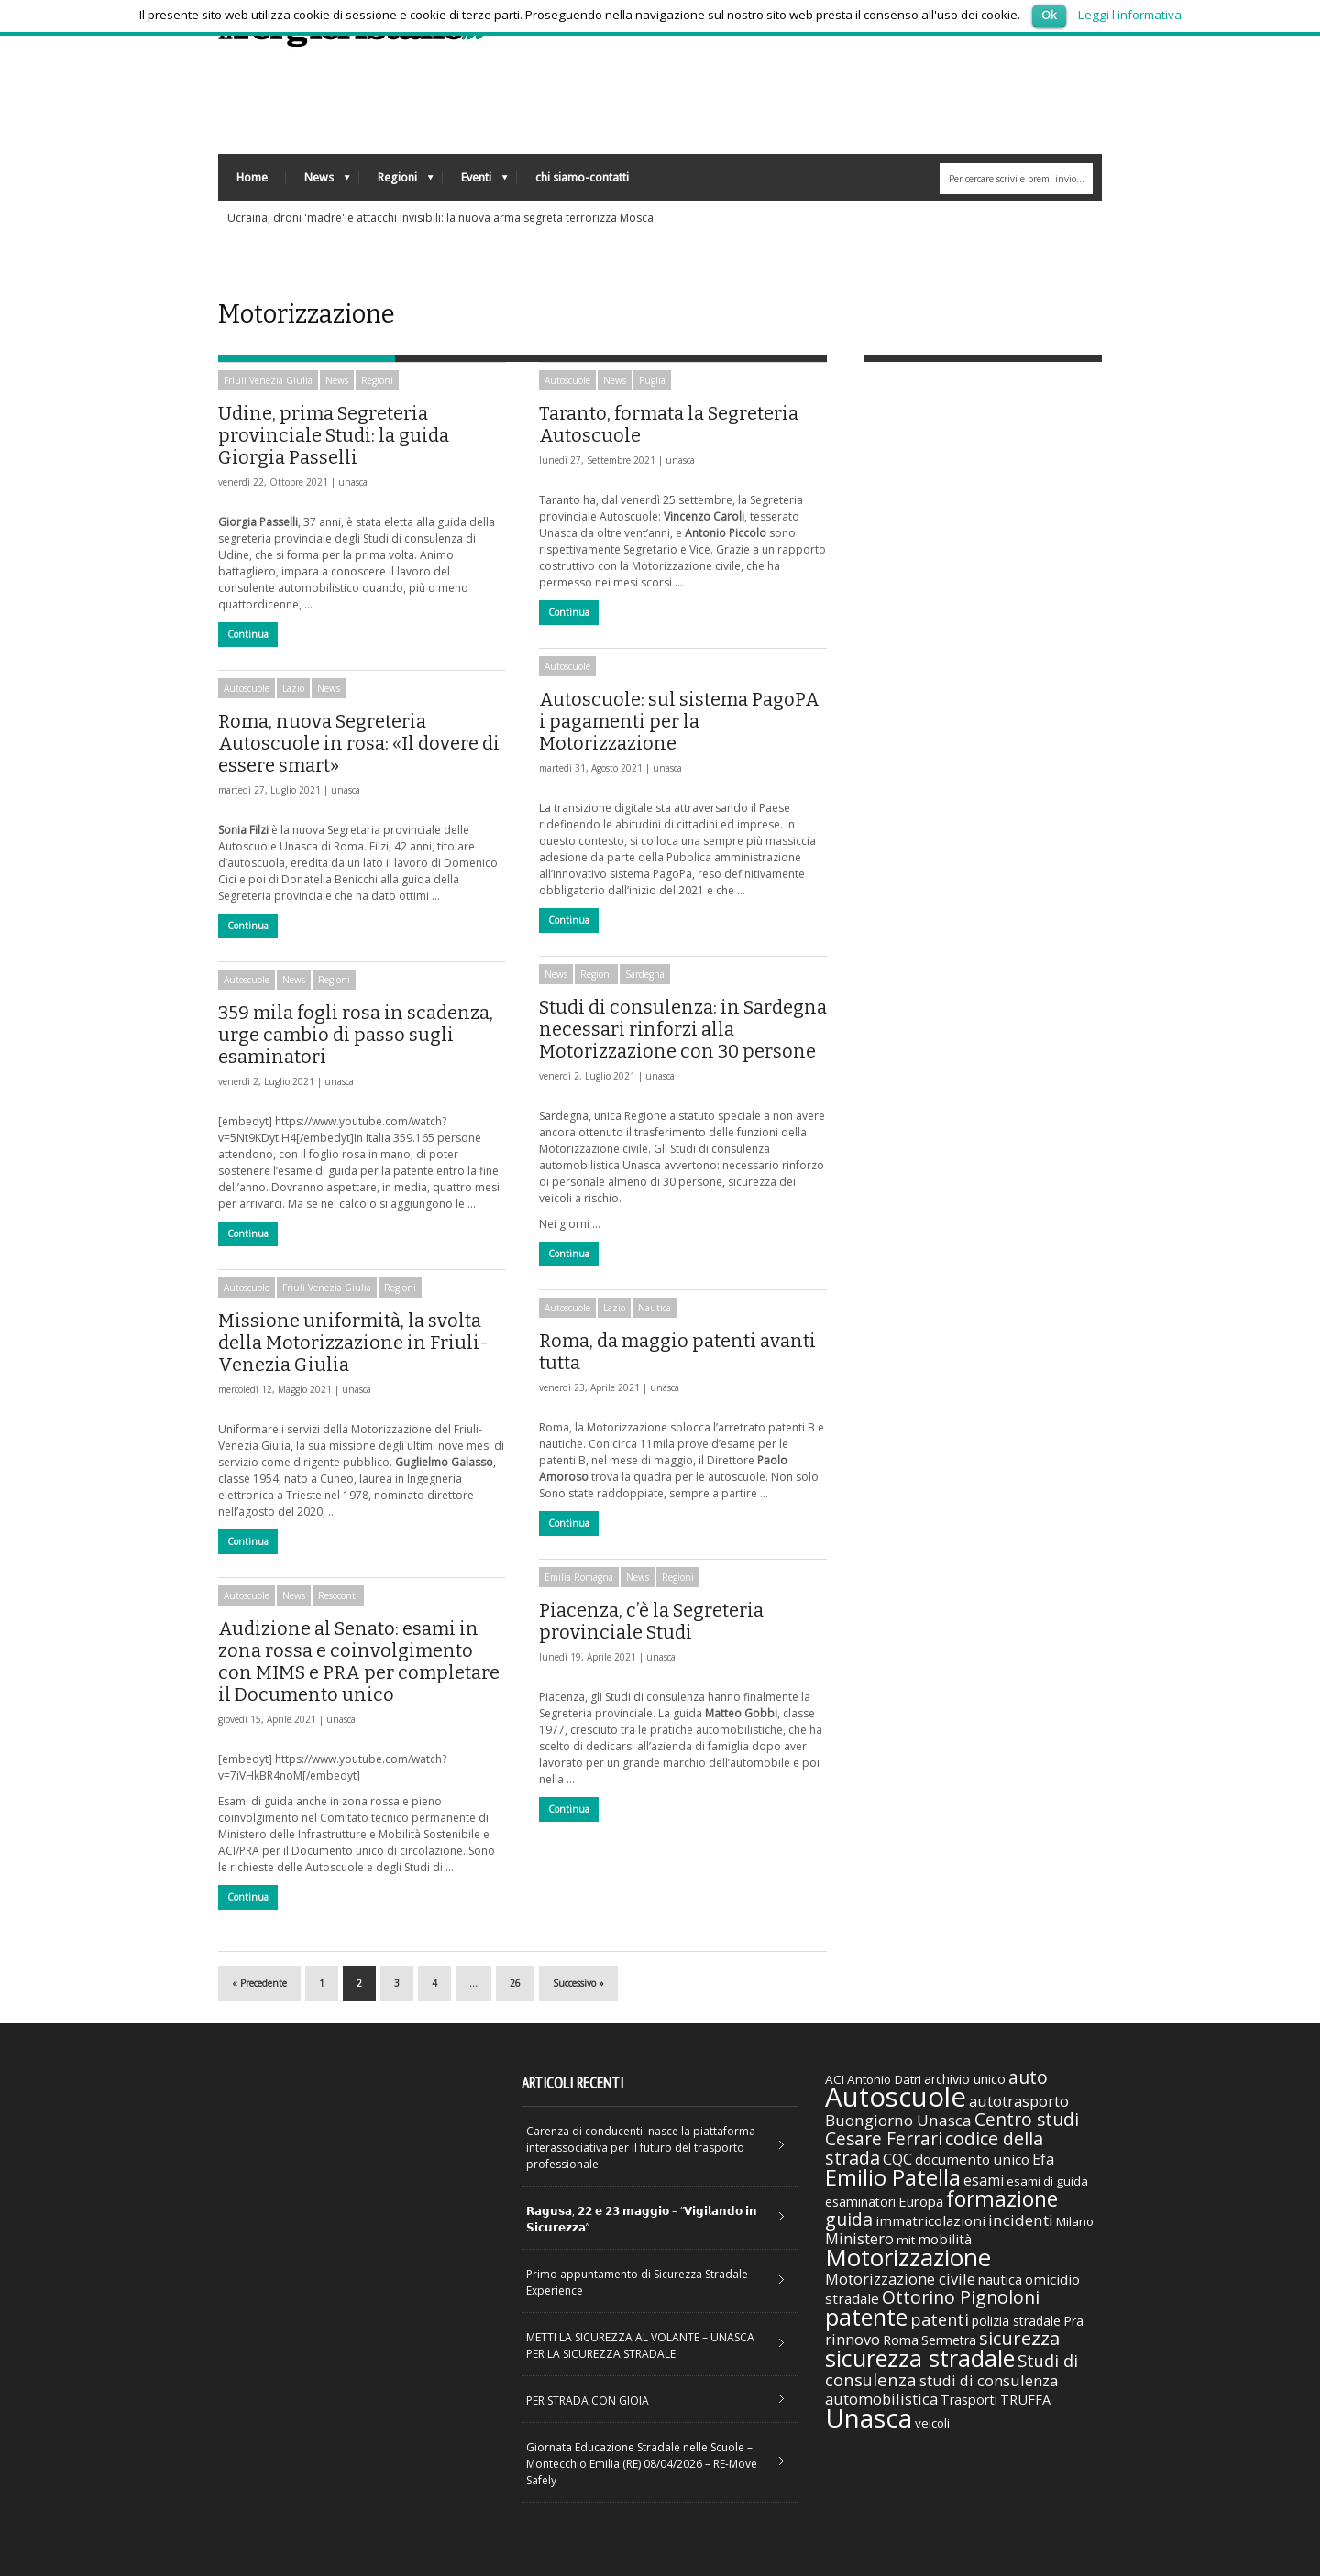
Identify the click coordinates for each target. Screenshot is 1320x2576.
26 (515, 1983)
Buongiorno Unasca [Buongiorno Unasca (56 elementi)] (898, 2120)
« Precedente (259, 1983)
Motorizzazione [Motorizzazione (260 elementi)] (908, 2257)
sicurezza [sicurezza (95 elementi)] (1019, 2338)
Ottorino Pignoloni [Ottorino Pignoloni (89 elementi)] (961, 2297)
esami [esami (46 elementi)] (983, 2180)
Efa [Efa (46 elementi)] (1043, 2159)
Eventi (475, 181)
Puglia (652, 380)
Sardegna (645, 974)
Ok (1049, 14)
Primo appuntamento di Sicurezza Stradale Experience (637, 2282)
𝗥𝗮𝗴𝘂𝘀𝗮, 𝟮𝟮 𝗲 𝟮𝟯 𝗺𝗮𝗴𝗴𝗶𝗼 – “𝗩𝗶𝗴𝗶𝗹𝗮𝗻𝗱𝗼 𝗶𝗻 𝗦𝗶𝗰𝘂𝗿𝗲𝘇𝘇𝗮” (641, 2219)
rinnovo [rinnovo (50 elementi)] (852, 2339)
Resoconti (338, 1595)
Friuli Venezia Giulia (268, 380)
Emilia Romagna (578, 1577)
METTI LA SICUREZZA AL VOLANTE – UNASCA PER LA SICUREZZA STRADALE (640, 2345)
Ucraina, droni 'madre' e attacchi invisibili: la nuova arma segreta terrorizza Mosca (440, 217)
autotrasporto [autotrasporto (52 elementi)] (1019, 2100)
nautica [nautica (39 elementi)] (1000, 2279)
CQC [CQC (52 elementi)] (897, 2158)
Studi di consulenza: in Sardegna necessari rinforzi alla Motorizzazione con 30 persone (683, 1029)
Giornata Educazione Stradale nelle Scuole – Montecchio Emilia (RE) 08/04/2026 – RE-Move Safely (641, 2463)
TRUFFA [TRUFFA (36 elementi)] (1025, 2399)
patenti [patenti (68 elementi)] (939, 2319)
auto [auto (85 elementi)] (1028, 2077)
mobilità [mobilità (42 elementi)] (945, 2239)
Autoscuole (567, 380)
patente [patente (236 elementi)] (866, 2316)
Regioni (396, 181)
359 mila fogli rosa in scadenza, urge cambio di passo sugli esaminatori (355, 1035)
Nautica (654, 1307)
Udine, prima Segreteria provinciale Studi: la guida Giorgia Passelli (333, 435)
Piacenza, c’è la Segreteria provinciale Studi (651, 1621)
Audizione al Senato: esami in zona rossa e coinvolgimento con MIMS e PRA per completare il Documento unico (359, 1661)
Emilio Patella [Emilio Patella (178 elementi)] (893, 2177)
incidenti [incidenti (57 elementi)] (1020, 2220)
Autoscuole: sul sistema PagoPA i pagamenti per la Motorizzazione (679, 721)
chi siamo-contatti (582, 177)
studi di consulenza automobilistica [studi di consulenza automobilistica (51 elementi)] (941, 2389)
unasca (353, 482)
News (318, 181)
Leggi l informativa (1130, 14)
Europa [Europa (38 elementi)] (920, 2201)
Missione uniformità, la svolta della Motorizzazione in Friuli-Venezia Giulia (353, 1343)
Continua (248, 634)
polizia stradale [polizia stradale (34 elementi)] (1016, 2320)
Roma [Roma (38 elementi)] (900, 2339)
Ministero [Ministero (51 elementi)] (859, 2238)
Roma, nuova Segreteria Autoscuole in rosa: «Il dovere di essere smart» (359, 743)
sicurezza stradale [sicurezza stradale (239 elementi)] (920, 2357)
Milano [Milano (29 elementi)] (1075, 2221)
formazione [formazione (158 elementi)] (1002, 2198)
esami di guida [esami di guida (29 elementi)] (1047, 2181)
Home (252, 177)
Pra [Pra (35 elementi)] (1073, 2320)
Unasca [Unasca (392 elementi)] (868, 2417)
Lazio (293, 688)
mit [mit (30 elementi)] (905, 2239)
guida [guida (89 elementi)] (849, 2219)
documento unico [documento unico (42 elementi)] (972, 2159)
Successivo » (578, 1983)
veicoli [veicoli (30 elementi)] (932, 2423)
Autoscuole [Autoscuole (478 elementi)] (895, 2096)
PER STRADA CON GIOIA (587, 2400)
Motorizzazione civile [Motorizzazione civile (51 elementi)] (900, 2278)
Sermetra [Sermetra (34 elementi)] (948, 2340)
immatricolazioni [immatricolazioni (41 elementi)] (930, 2220)
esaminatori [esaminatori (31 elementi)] (860, 2201)
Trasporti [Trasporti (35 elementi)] (968, 2399)
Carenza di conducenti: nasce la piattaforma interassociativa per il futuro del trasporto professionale (640, 2147)
